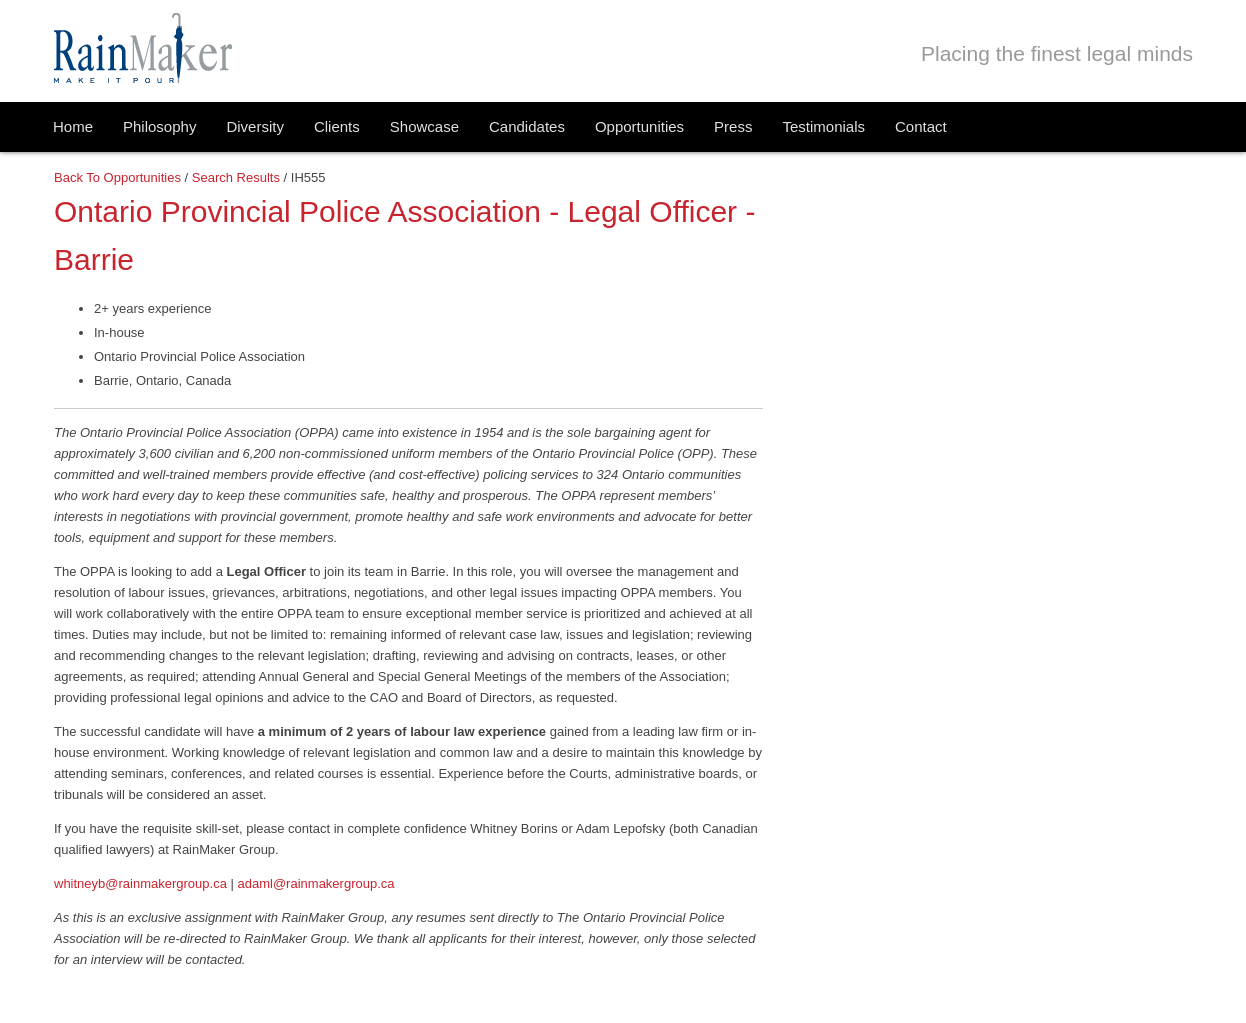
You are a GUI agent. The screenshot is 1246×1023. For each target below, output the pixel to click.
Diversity (255, 126)
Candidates (527, 126)
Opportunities (639, 126)
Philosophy (159, 126)
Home (73, 126)
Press (733, 126)
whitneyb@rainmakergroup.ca (140, 883)
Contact (921, 126)
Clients (337, 126)
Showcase (424, 126)
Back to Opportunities (117, 177)
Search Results (236, 177)
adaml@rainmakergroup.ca (316, 883)
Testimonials (823, 126)
